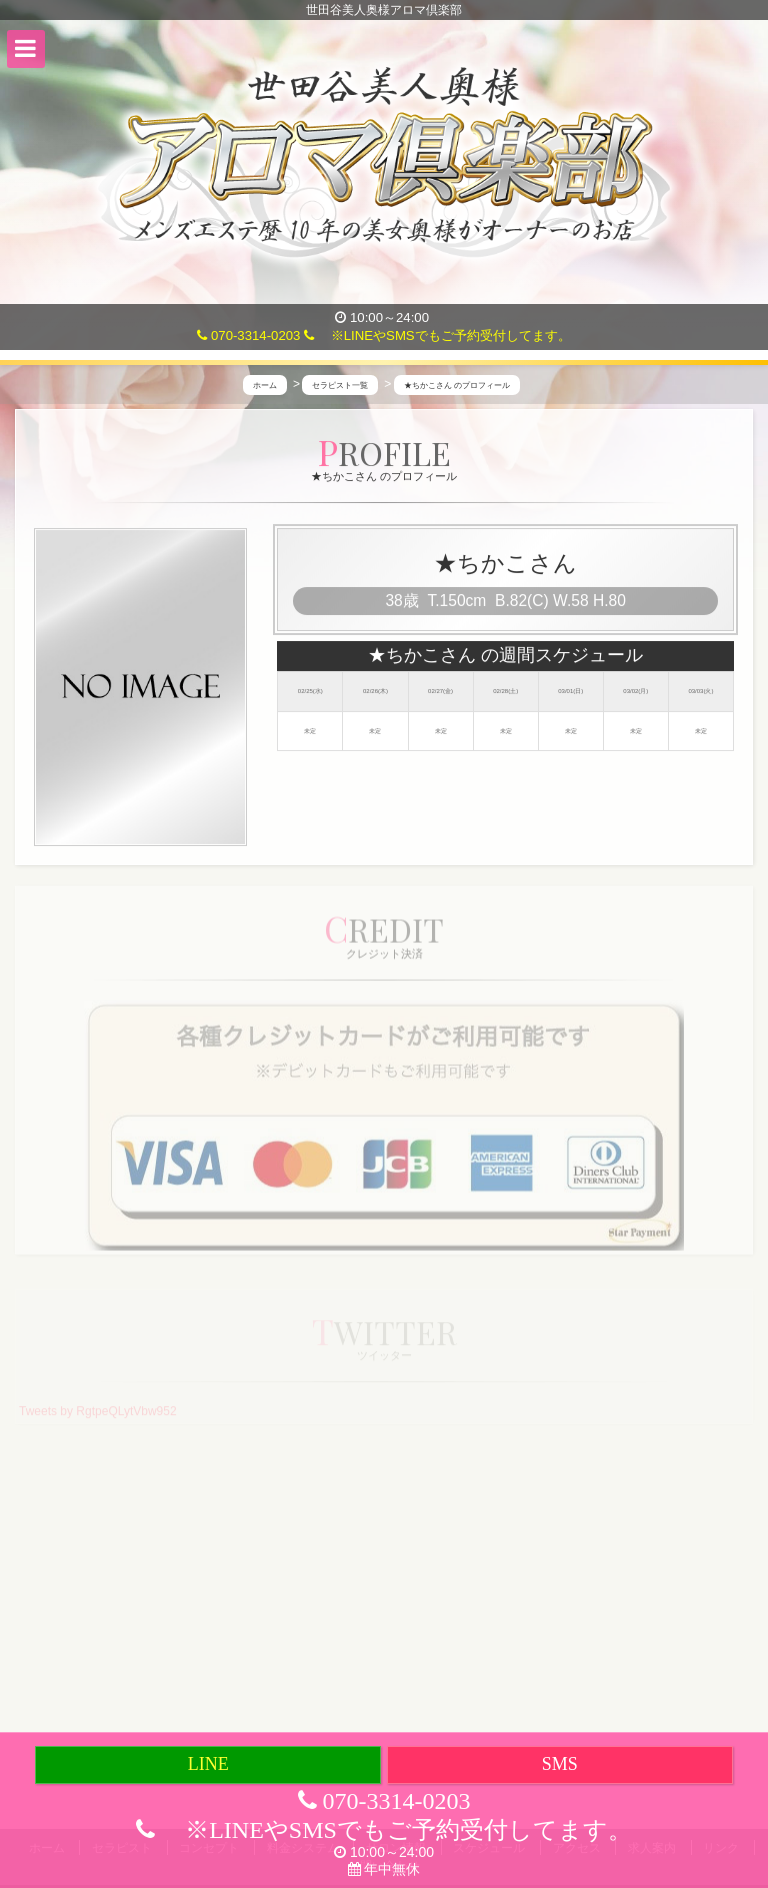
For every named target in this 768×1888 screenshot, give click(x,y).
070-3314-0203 (248, 335)
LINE (208, 1764)
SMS (560, 1764)
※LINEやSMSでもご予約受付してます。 (437, 335)
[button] (26, 49)
